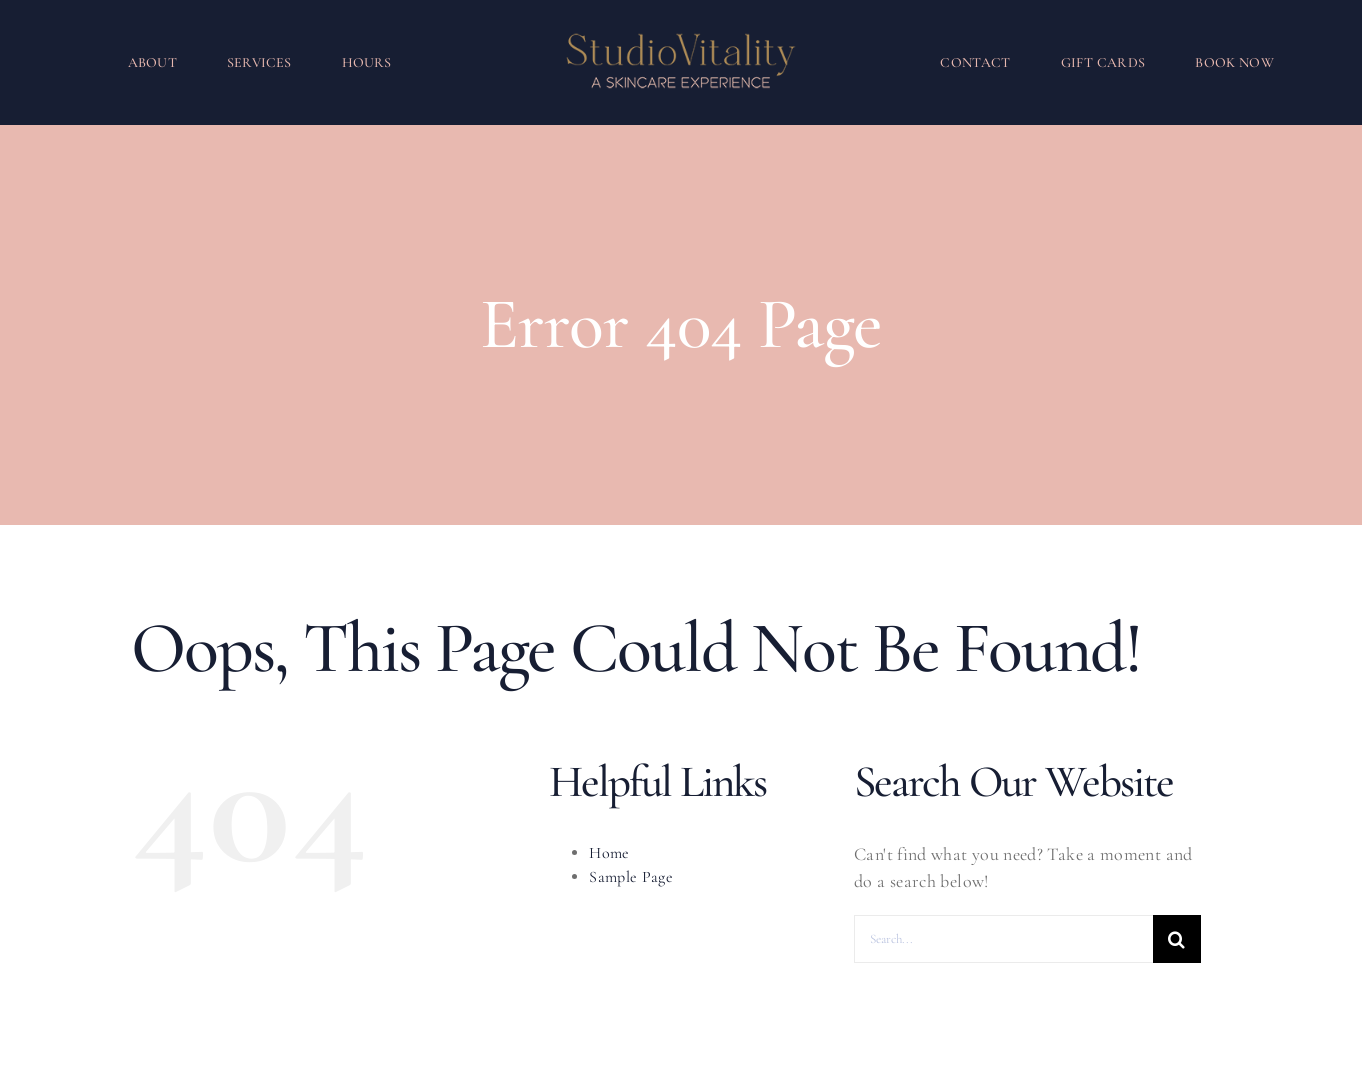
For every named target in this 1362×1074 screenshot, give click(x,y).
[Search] (1177, 939)
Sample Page (631, 877)
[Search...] (1003, 939)
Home (609, 853)
